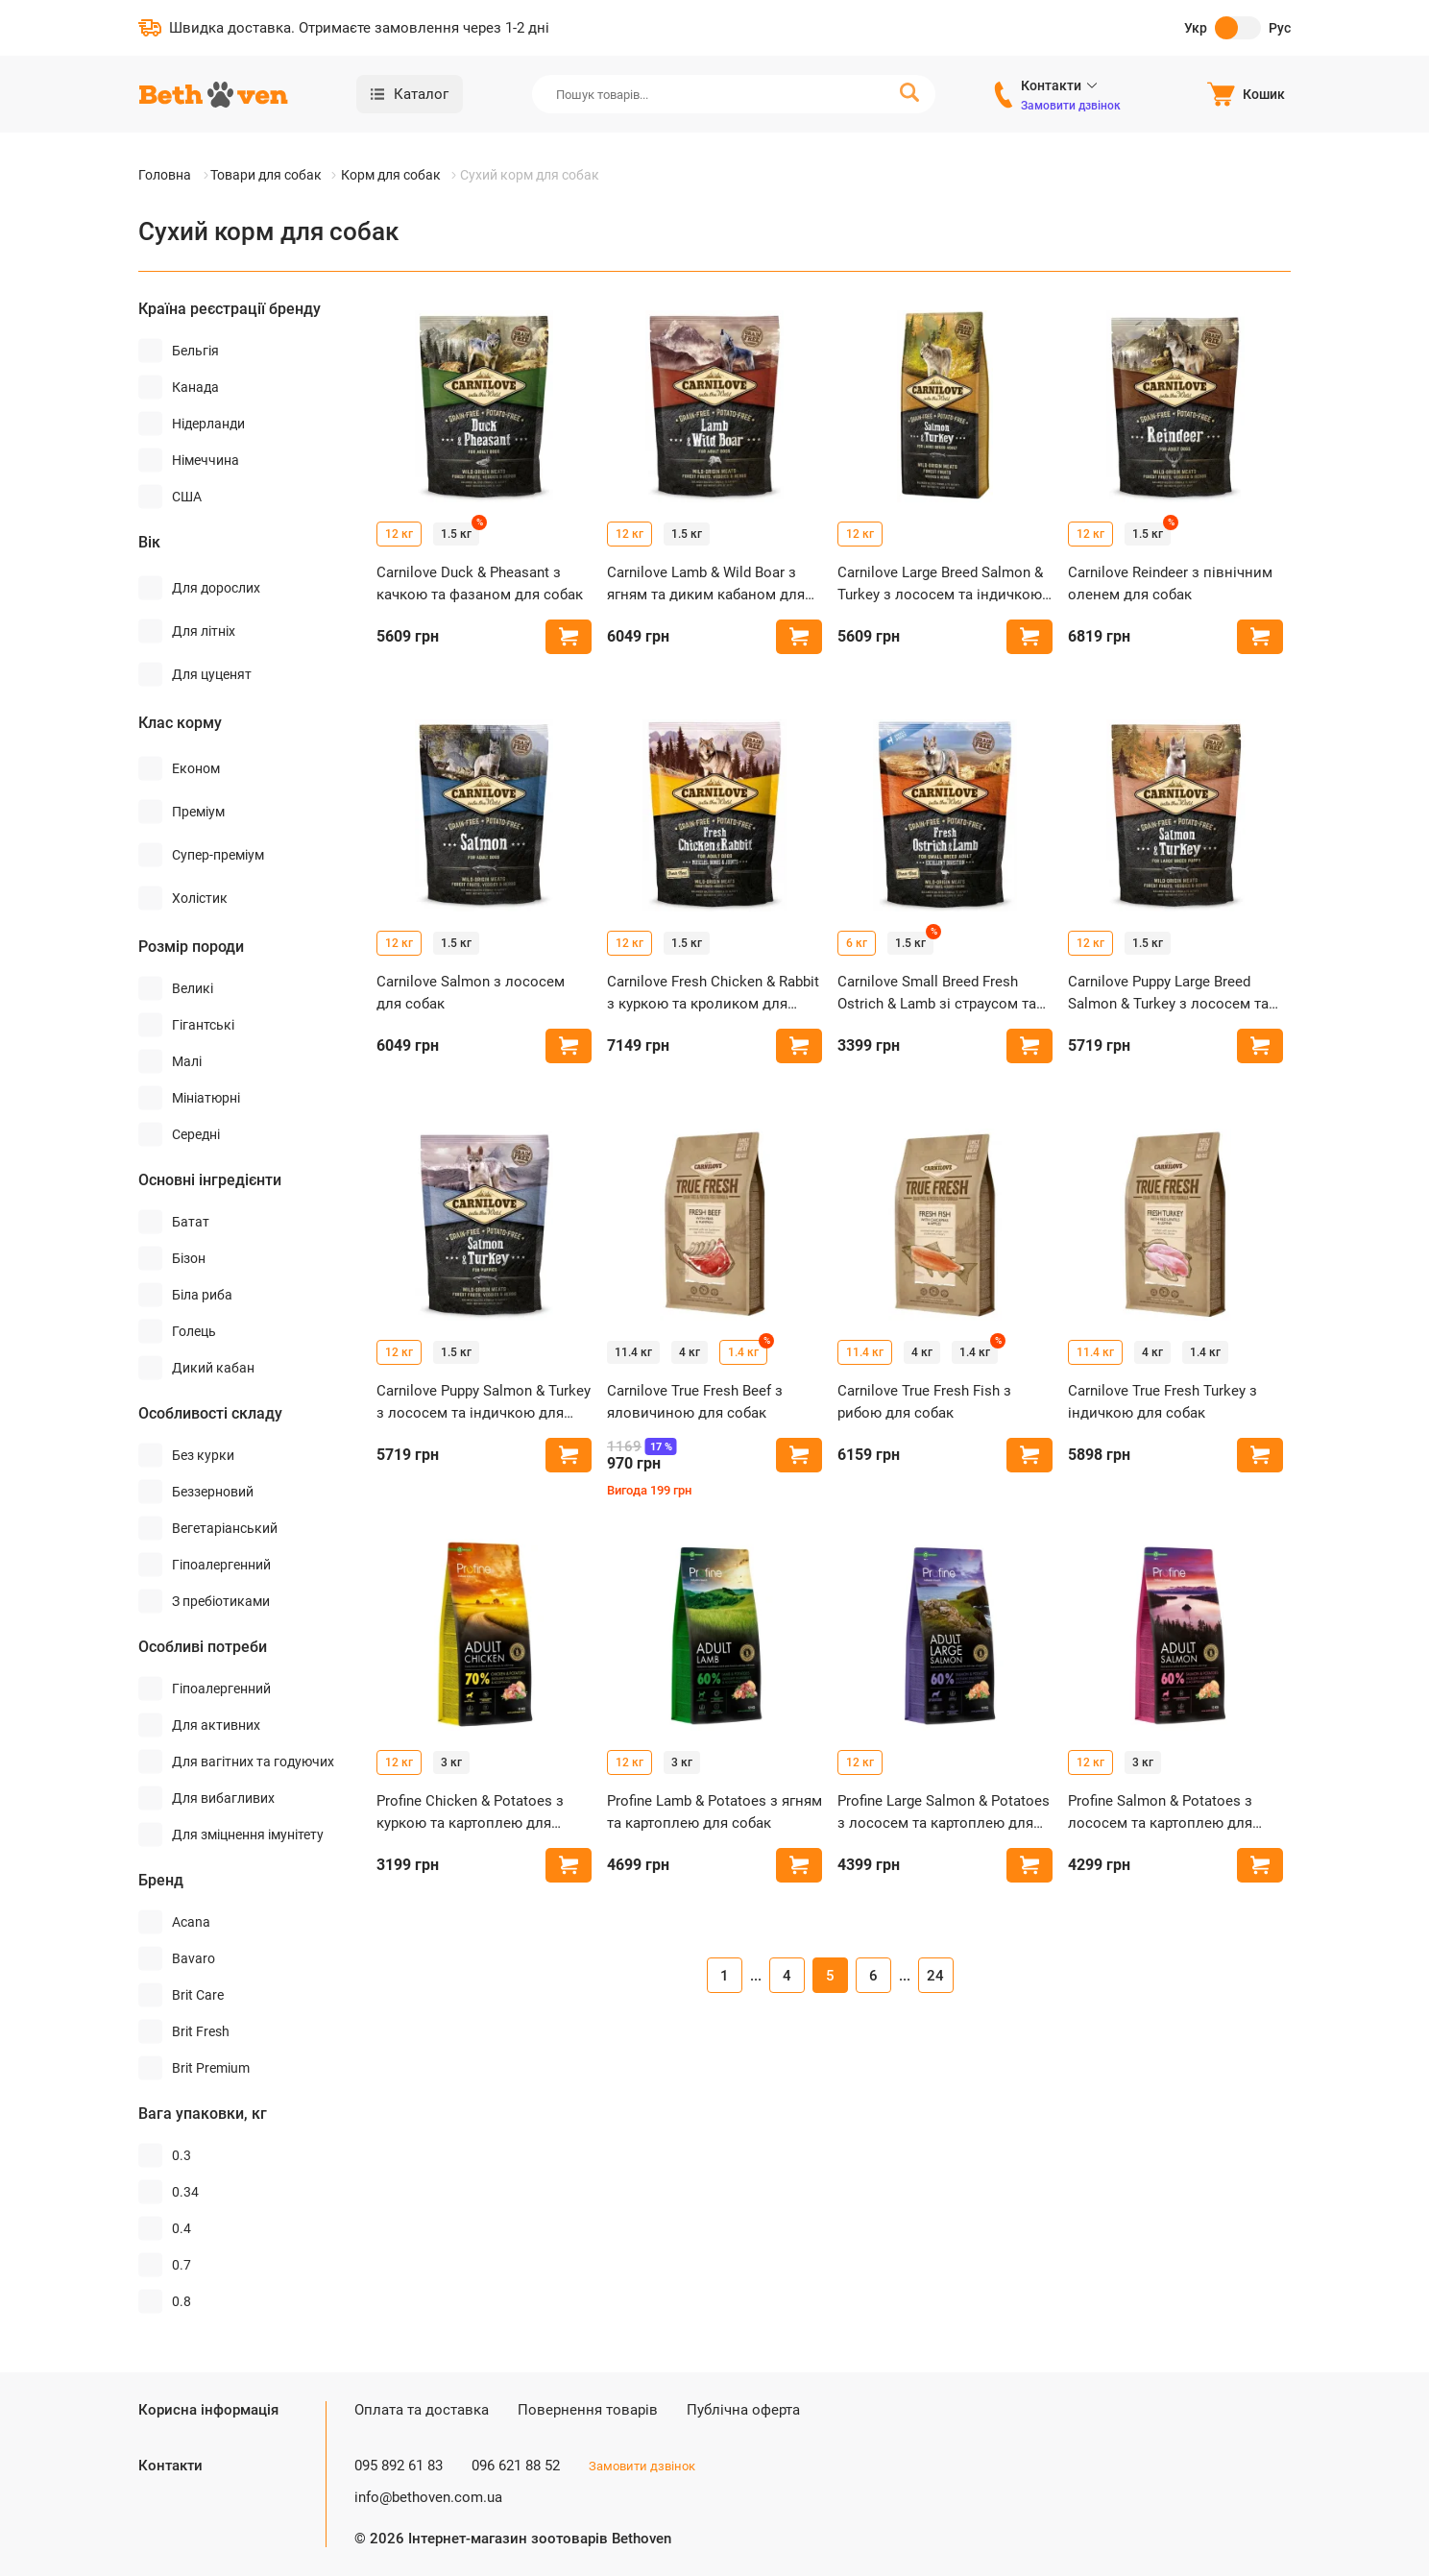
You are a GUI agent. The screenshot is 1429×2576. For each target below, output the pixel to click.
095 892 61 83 (398, 2465)
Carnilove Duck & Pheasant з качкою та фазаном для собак (479, 583)
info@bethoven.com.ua (428, 2497)
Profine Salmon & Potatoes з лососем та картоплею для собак (1160, 1813)
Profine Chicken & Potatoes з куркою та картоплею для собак (470, 1813)
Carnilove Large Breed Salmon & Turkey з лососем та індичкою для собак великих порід (940, 584)
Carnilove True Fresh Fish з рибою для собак (924, 1402)
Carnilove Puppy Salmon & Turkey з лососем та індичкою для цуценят (483, 1402)
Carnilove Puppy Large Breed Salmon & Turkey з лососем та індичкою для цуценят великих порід (1174, 993)
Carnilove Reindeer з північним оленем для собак (1170, 583)
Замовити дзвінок (1071, 105)
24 (935, 1975)
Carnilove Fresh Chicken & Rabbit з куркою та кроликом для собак (713, 993)
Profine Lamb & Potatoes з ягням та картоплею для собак (714, 1812)
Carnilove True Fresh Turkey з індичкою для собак (1162, 1402)
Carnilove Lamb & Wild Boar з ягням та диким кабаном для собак (706, 584)
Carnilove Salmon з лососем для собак (470, 992)
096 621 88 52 (516, 2465)
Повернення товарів (588, 2409)
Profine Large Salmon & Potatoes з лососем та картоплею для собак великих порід (943, 1813)
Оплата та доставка (421, 2409)
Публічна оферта (743, 2409)
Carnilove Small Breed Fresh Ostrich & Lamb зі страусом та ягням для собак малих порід (937, 993)
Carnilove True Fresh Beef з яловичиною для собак (695, 1402)
